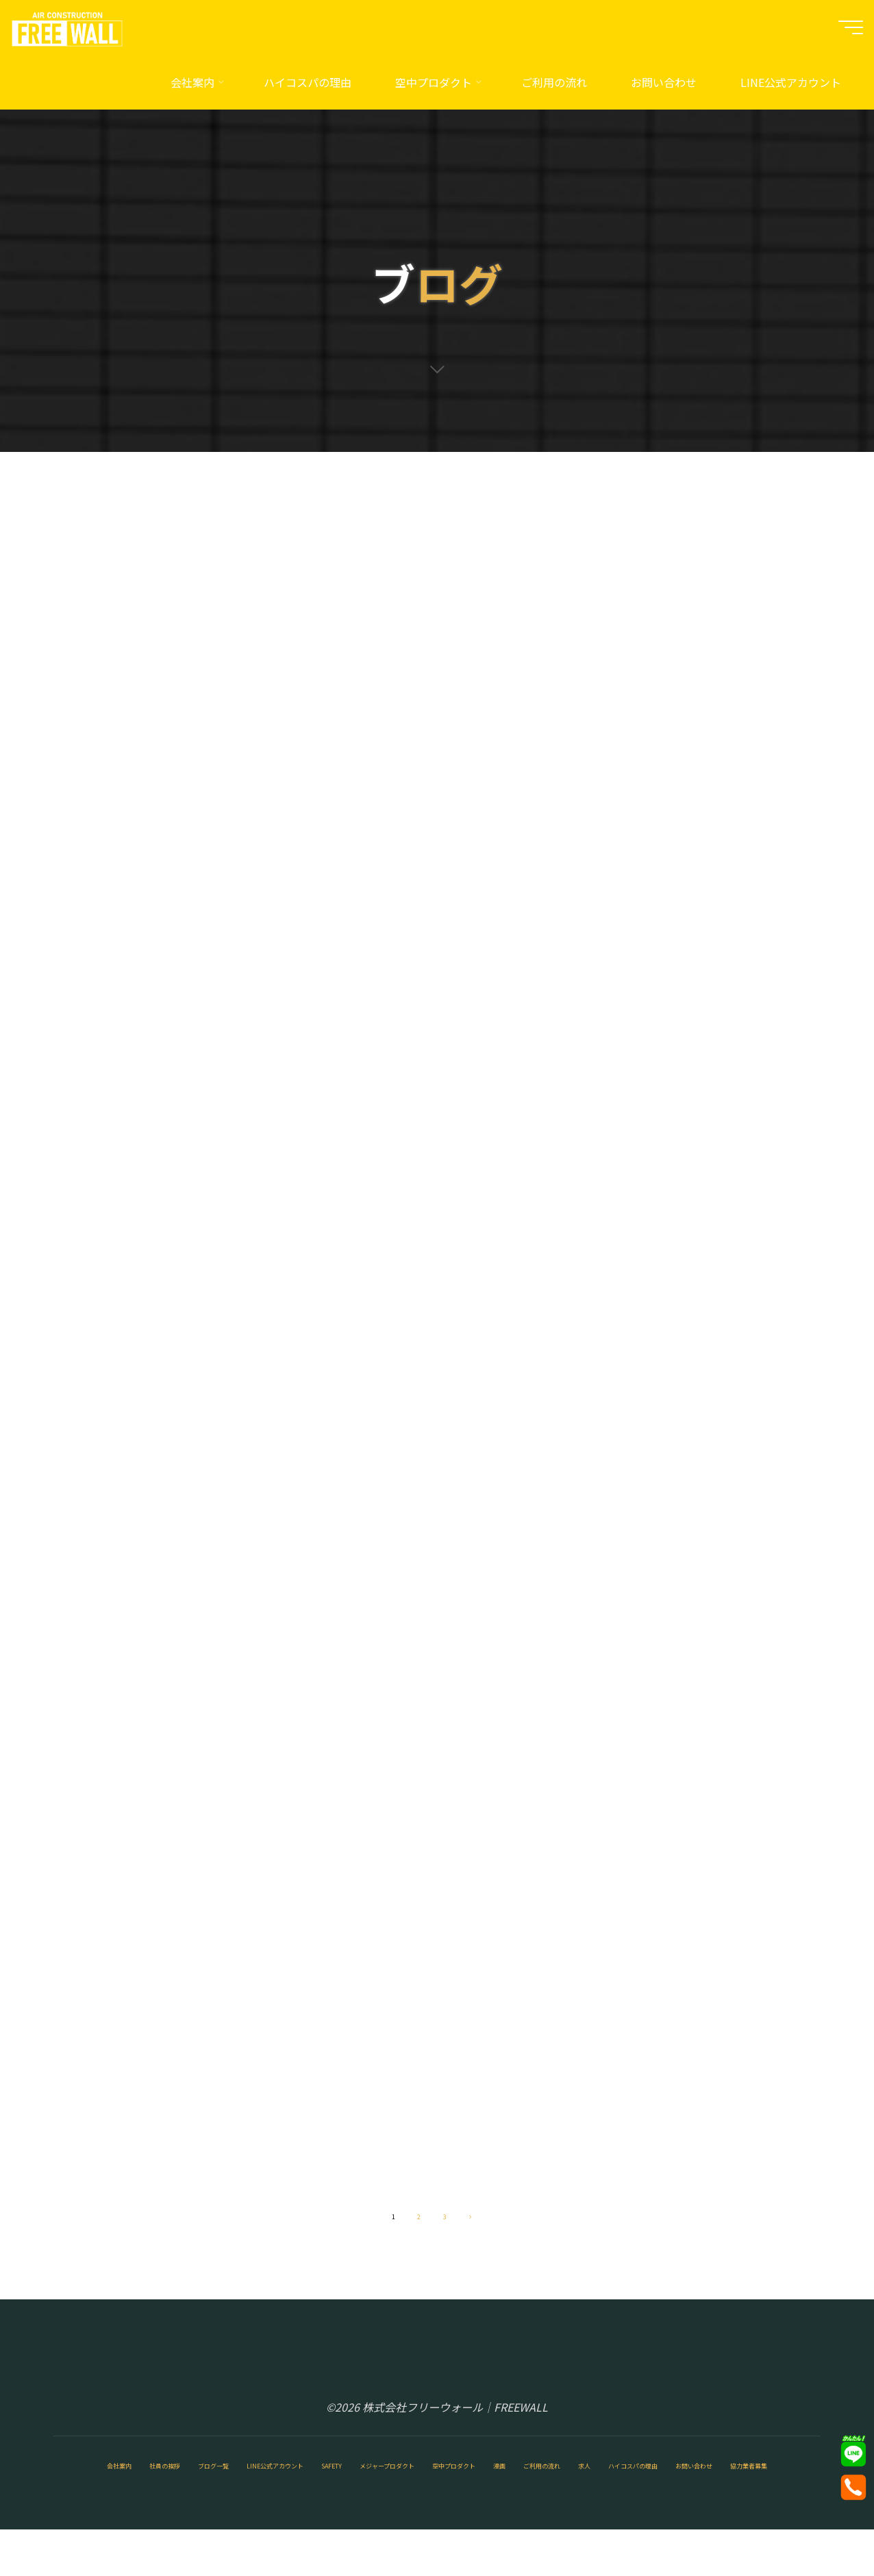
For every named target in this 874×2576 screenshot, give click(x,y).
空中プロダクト (635, 2481)
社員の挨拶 (154, 2481)
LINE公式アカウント (336, 2481)
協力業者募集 (431, 2509)
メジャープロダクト (523, 2481)
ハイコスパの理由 (239, 2509)
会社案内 (80, 2481)
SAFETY (430, 2481)
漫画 (709, 2481)
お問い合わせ (340, 2509)
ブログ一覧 (233, 2481)
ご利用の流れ (91, 2509)
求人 (160, 2509)
